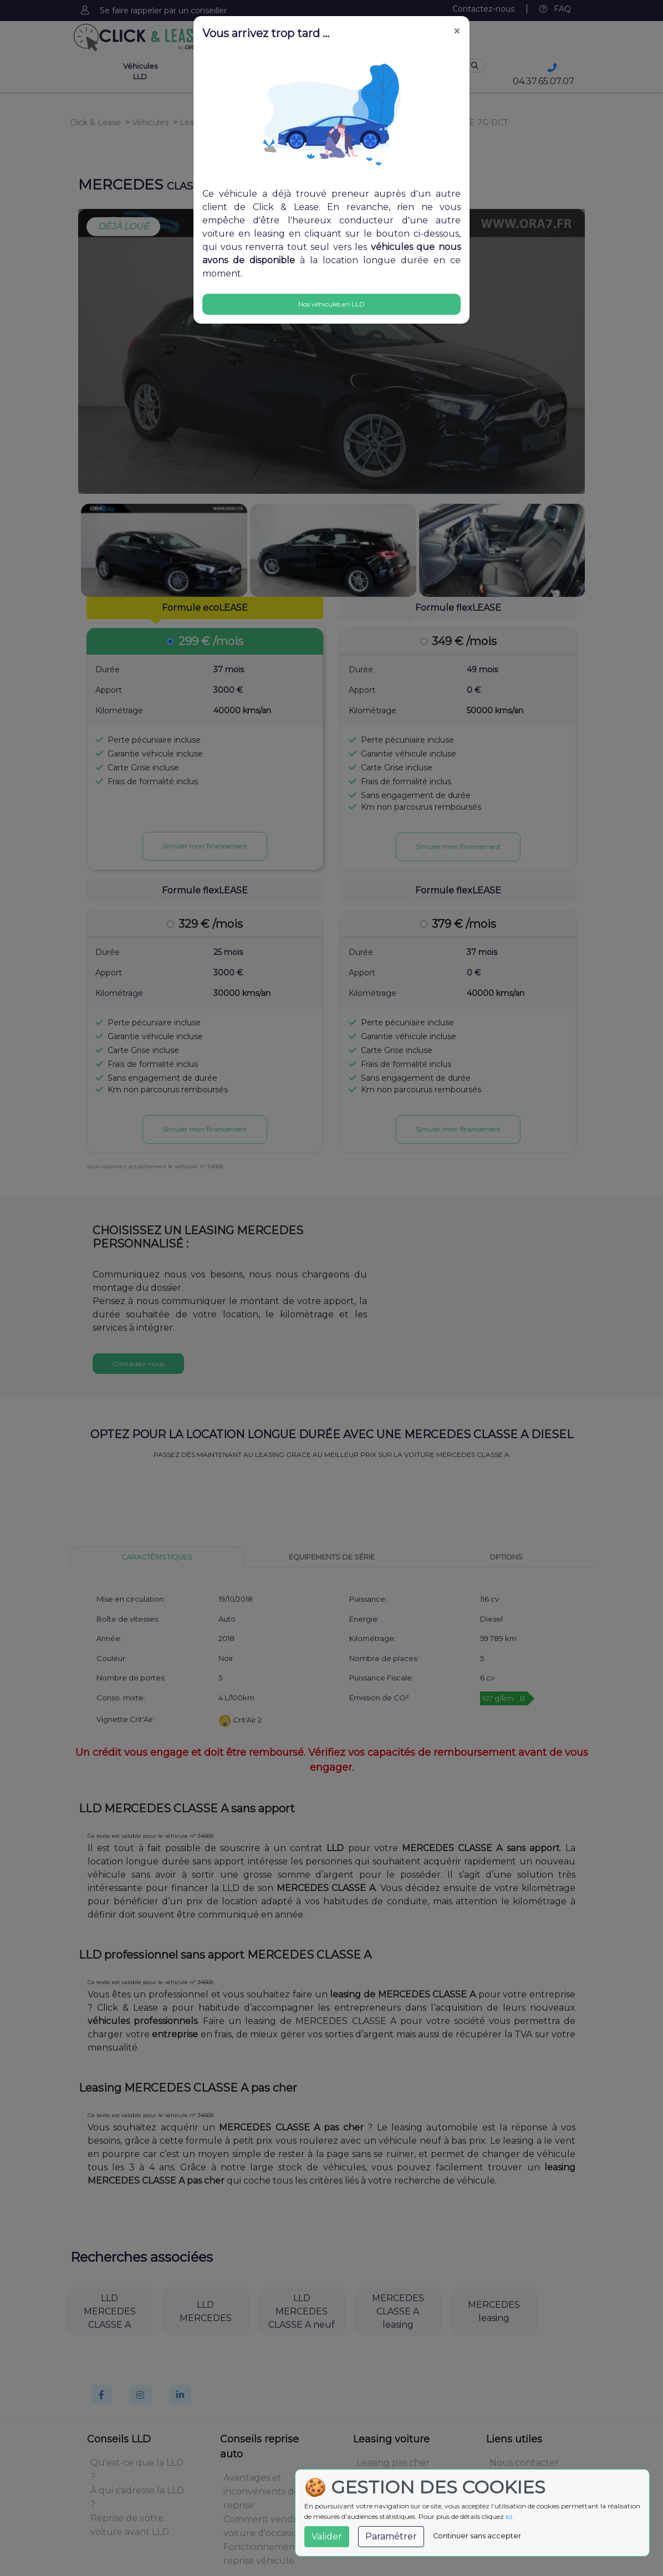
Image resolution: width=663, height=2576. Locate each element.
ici (509, 2516)
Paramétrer (391, 2536)
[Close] (457, 31)
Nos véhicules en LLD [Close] (331, 304)
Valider (327, 2536)
